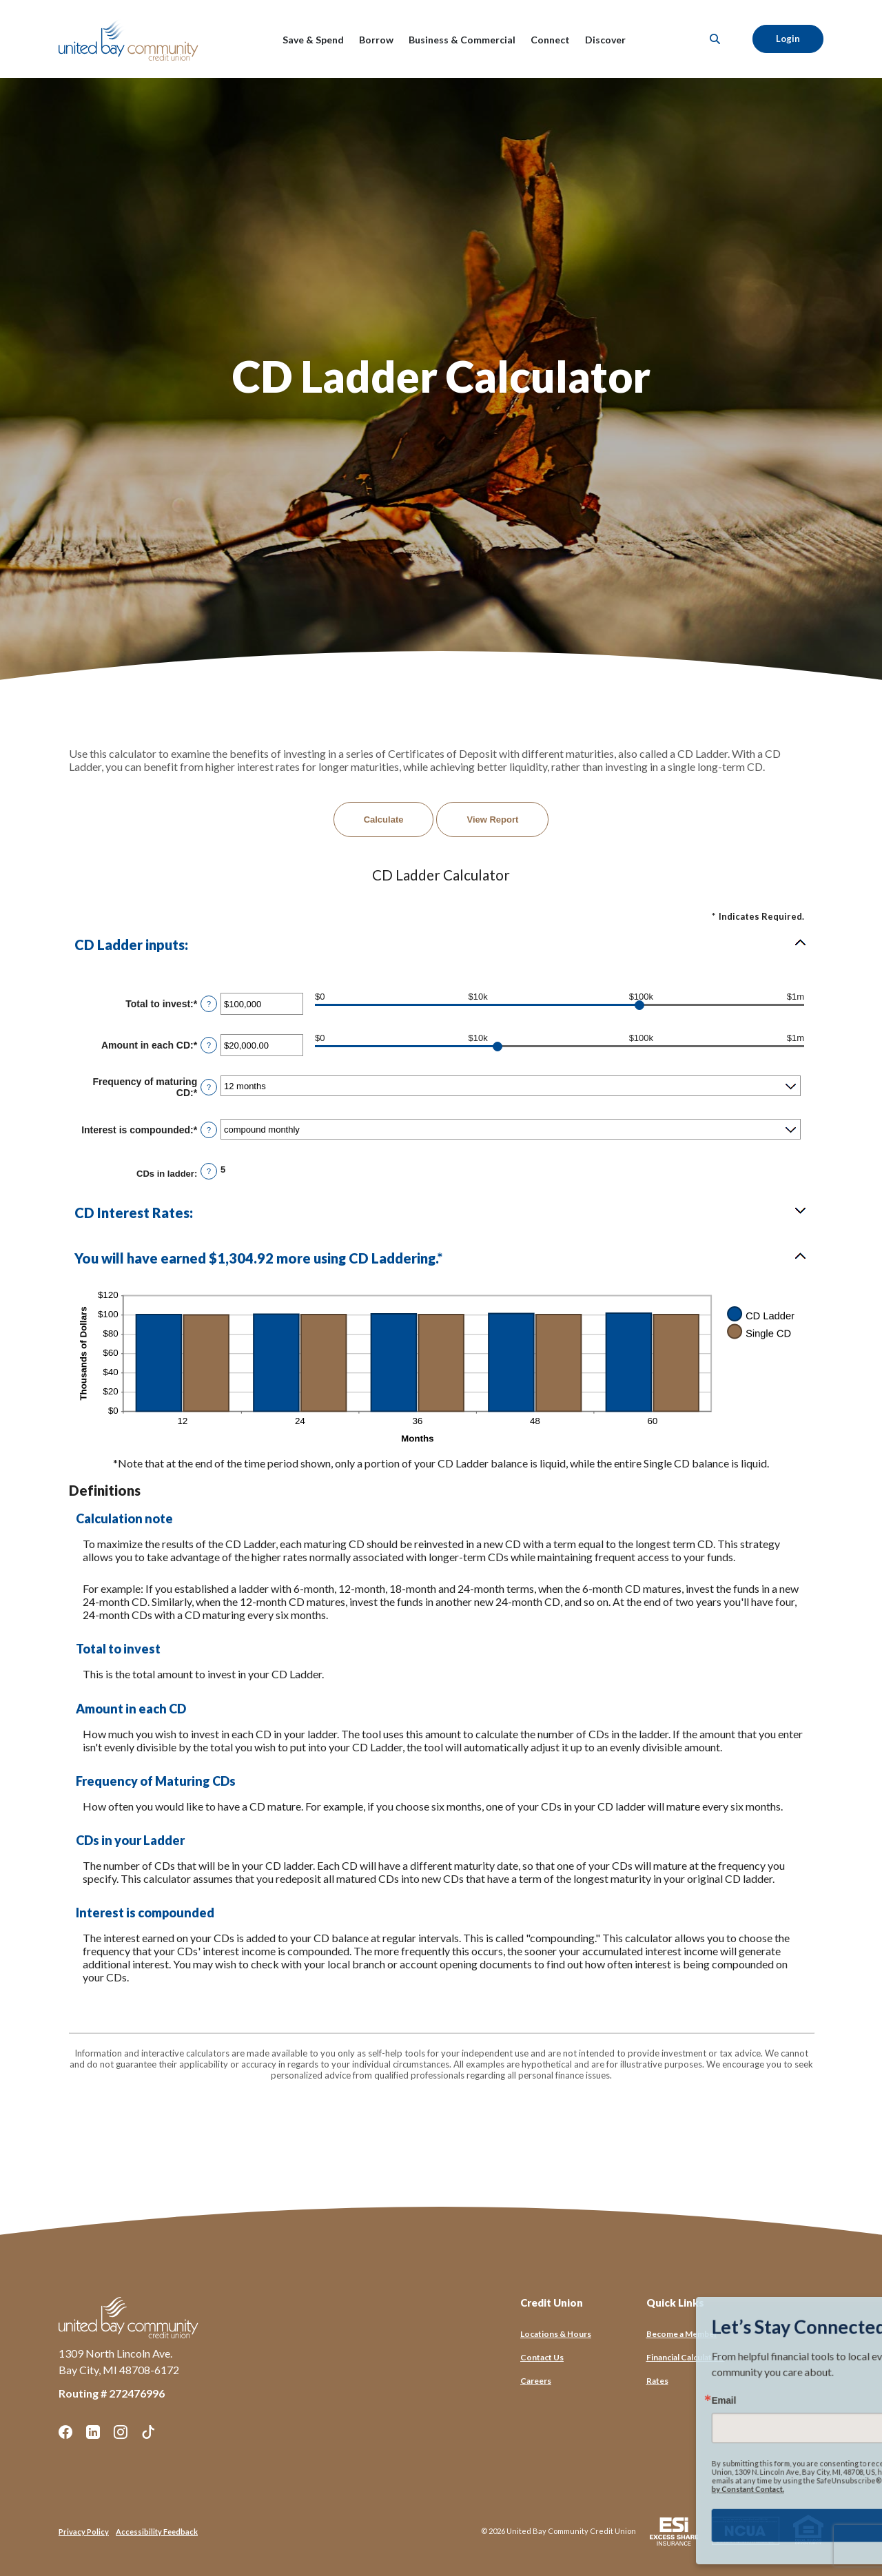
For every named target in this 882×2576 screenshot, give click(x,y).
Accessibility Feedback (157, 2531)
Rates (657, 2381)
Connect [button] (550, 39)
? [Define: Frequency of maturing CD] (209, 1087)
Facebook (65, 2432)
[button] (441, 944)
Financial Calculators (685, 2357)
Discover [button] (605, 39)
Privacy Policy (84, 2531)
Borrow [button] (376, 39)
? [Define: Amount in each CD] (209, 1045)
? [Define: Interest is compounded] (209, 1130)
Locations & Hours (555, 2334)
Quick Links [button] (675, 2302)
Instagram (120, 2432)
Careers (535, 2381)
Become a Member (681, 2334)
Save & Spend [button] (313, 39)
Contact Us (542, 2357)
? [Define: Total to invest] (209, 1004)
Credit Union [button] (551, 2302)
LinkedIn (93, 2432)
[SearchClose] (715, 39)
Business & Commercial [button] (462, 39)
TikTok (148, 2432)
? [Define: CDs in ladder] (209, 1171)
